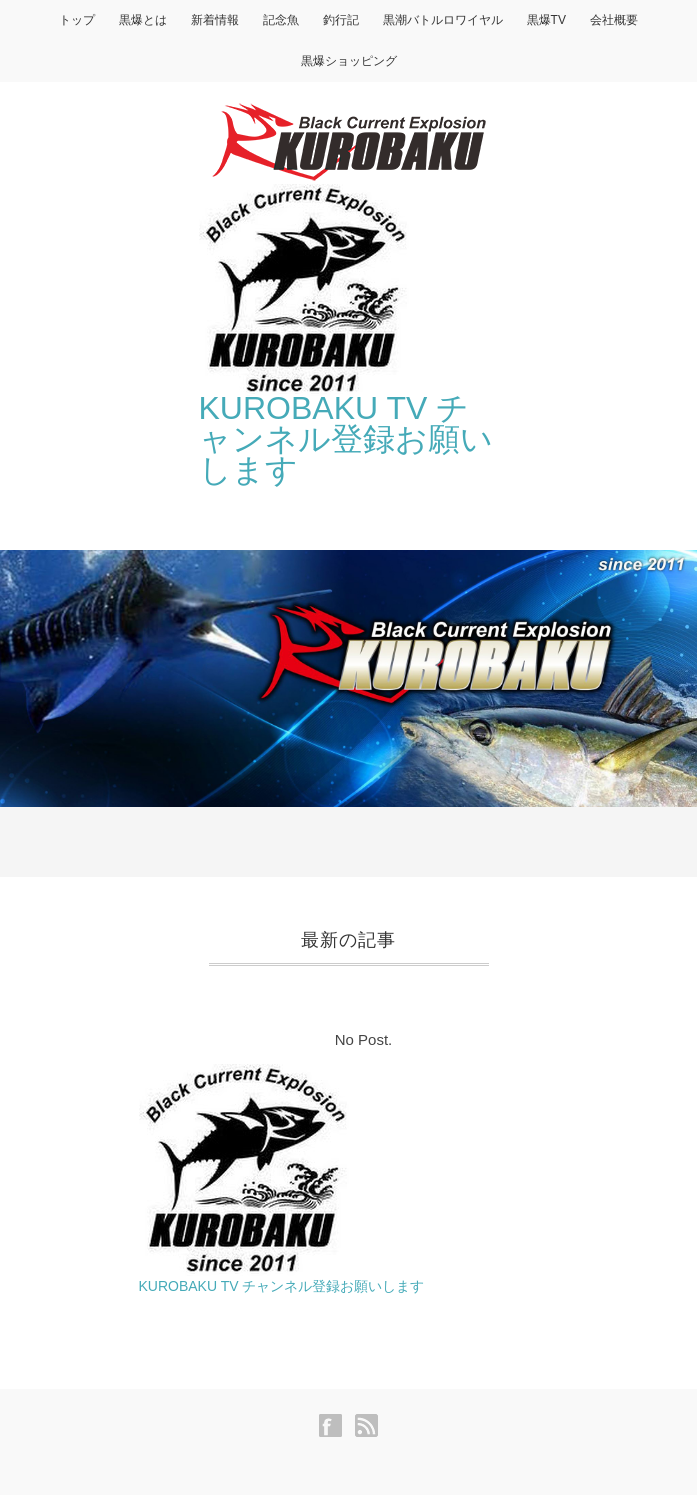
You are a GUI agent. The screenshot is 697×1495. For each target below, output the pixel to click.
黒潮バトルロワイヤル (443, 20)
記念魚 (281, 20)
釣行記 (341, 20)
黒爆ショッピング (349, 61)
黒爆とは (143, 20)
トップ (77, 20)
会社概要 (614, 20)
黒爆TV (546, 20)
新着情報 (215, 20)
